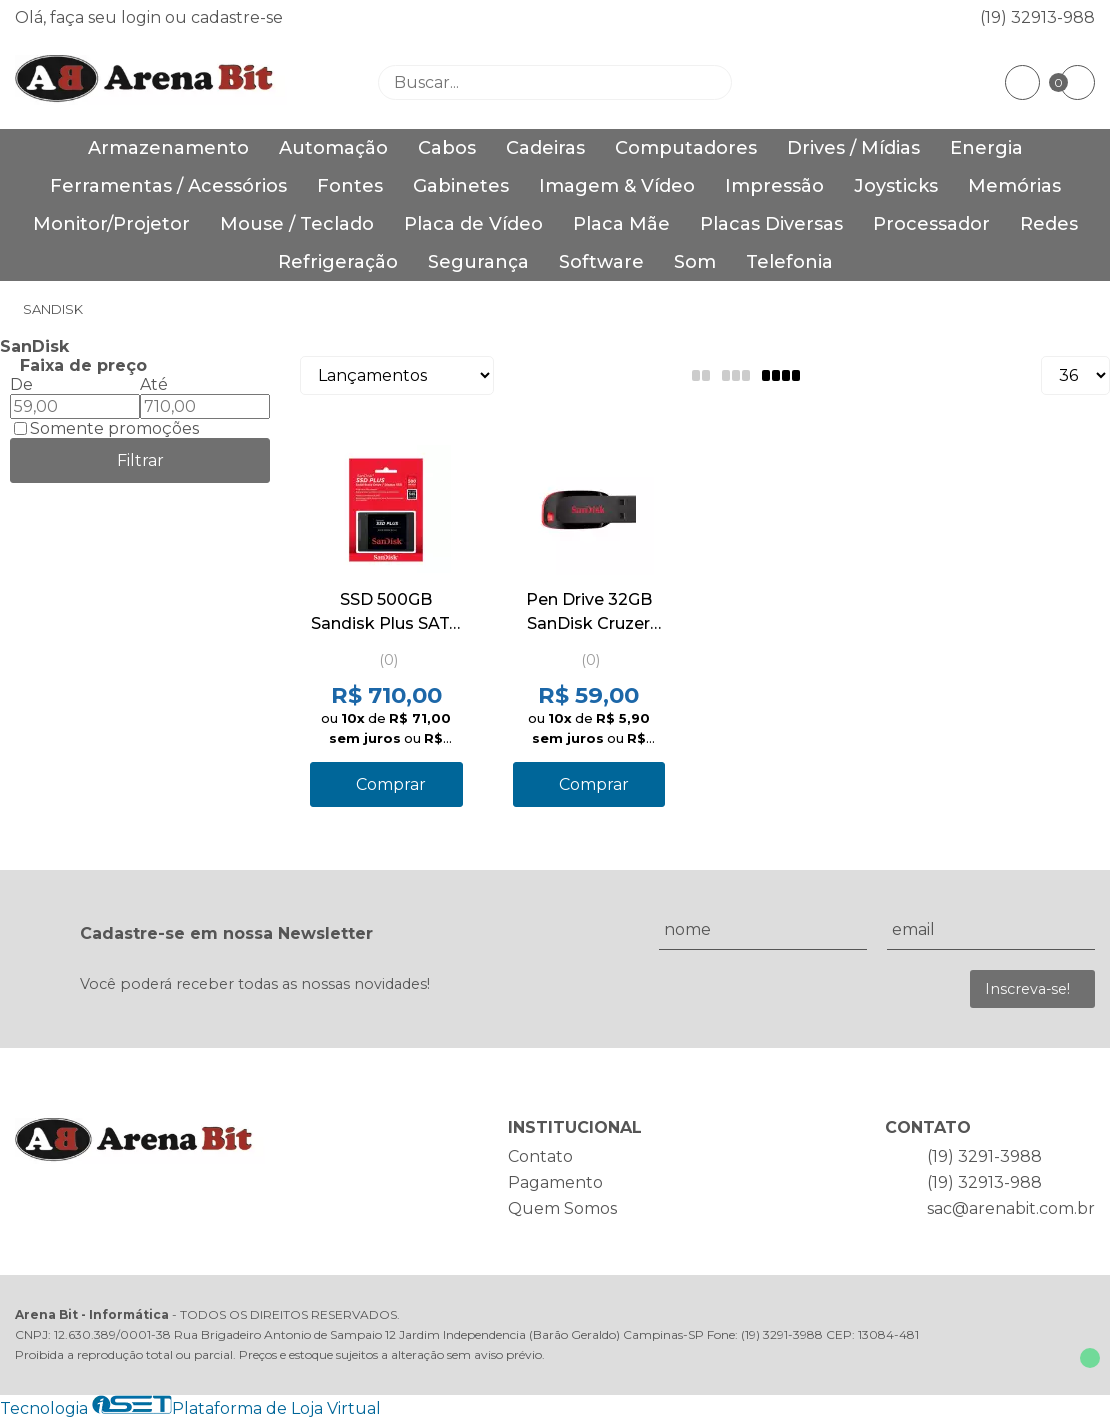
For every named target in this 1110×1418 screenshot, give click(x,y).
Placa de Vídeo (473, 224)
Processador (931, 224)
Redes (1049, 224)
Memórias (1014, 186)
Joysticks (896, 186)
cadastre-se (237, 17)
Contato (540, 1156)
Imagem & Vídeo (617, 186)
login (143, 17)
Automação (333, 148)
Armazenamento (168, 148)
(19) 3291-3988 (984, 1156)
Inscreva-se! (1027, 989)
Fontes (350, 186)
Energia (986, 148)
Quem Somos (562, 1208)
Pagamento (555, 1182)
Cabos (447, 148)
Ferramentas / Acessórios (168, 186)
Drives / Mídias (853, 148)
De (21, 384)
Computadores (686, 148)
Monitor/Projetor (111, 224)
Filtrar (140, 460)
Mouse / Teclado (297, 224)
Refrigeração (338, 262)
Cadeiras (545, 148)
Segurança (478, 262)
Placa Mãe (621, 224)
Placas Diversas (771, 224)
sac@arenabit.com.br (1011, 1208)
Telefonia (789, 262)
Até (154, 384)
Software (601, 262)
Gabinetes (461, 186)
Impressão (774, 186)
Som (695, 262)
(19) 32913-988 (1037, 17)
